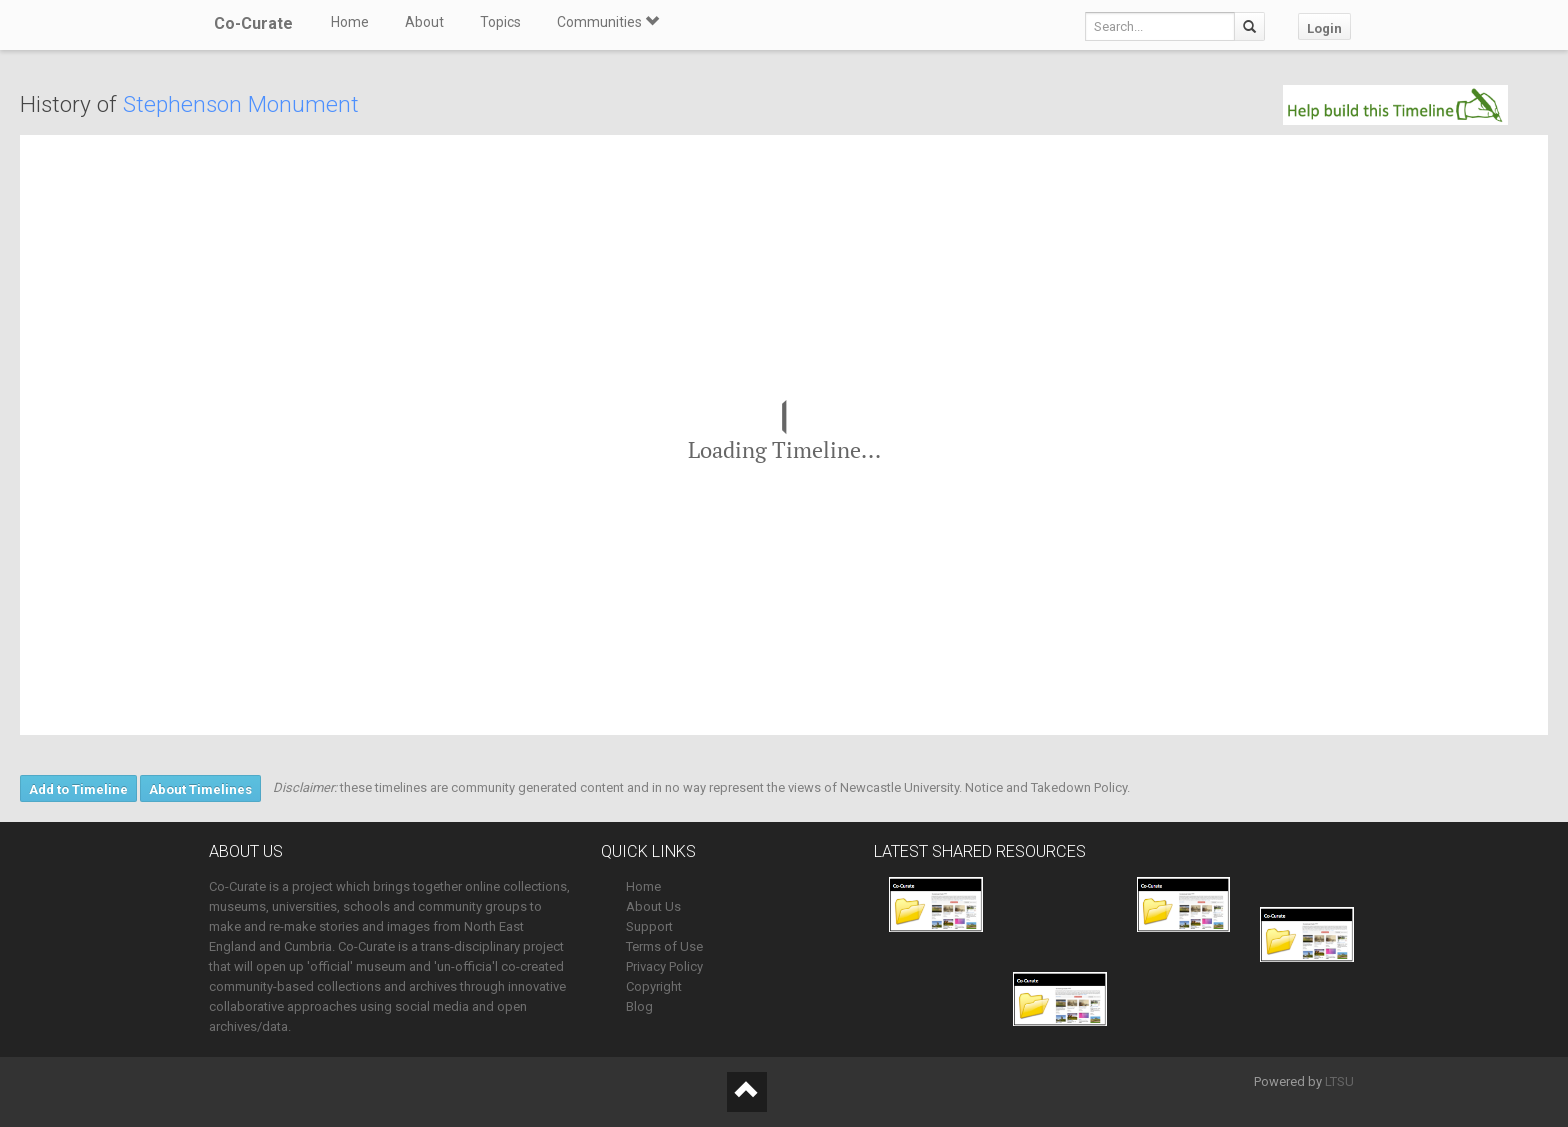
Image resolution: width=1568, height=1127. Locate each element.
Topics (500, 22)
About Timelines (200, 789)
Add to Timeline (78, 789)
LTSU (1339, 1081)
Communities (608, 22)
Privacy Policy (664, 966)
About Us (653, 906)
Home (350, 22)
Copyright (654, 986)
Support (649, 926)
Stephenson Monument (241, 104)
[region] (784, 435)
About (424, 22)
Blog (639, 1006)
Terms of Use (664, 946)
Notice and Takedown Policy (1046, 787)
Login (1324, 28)
